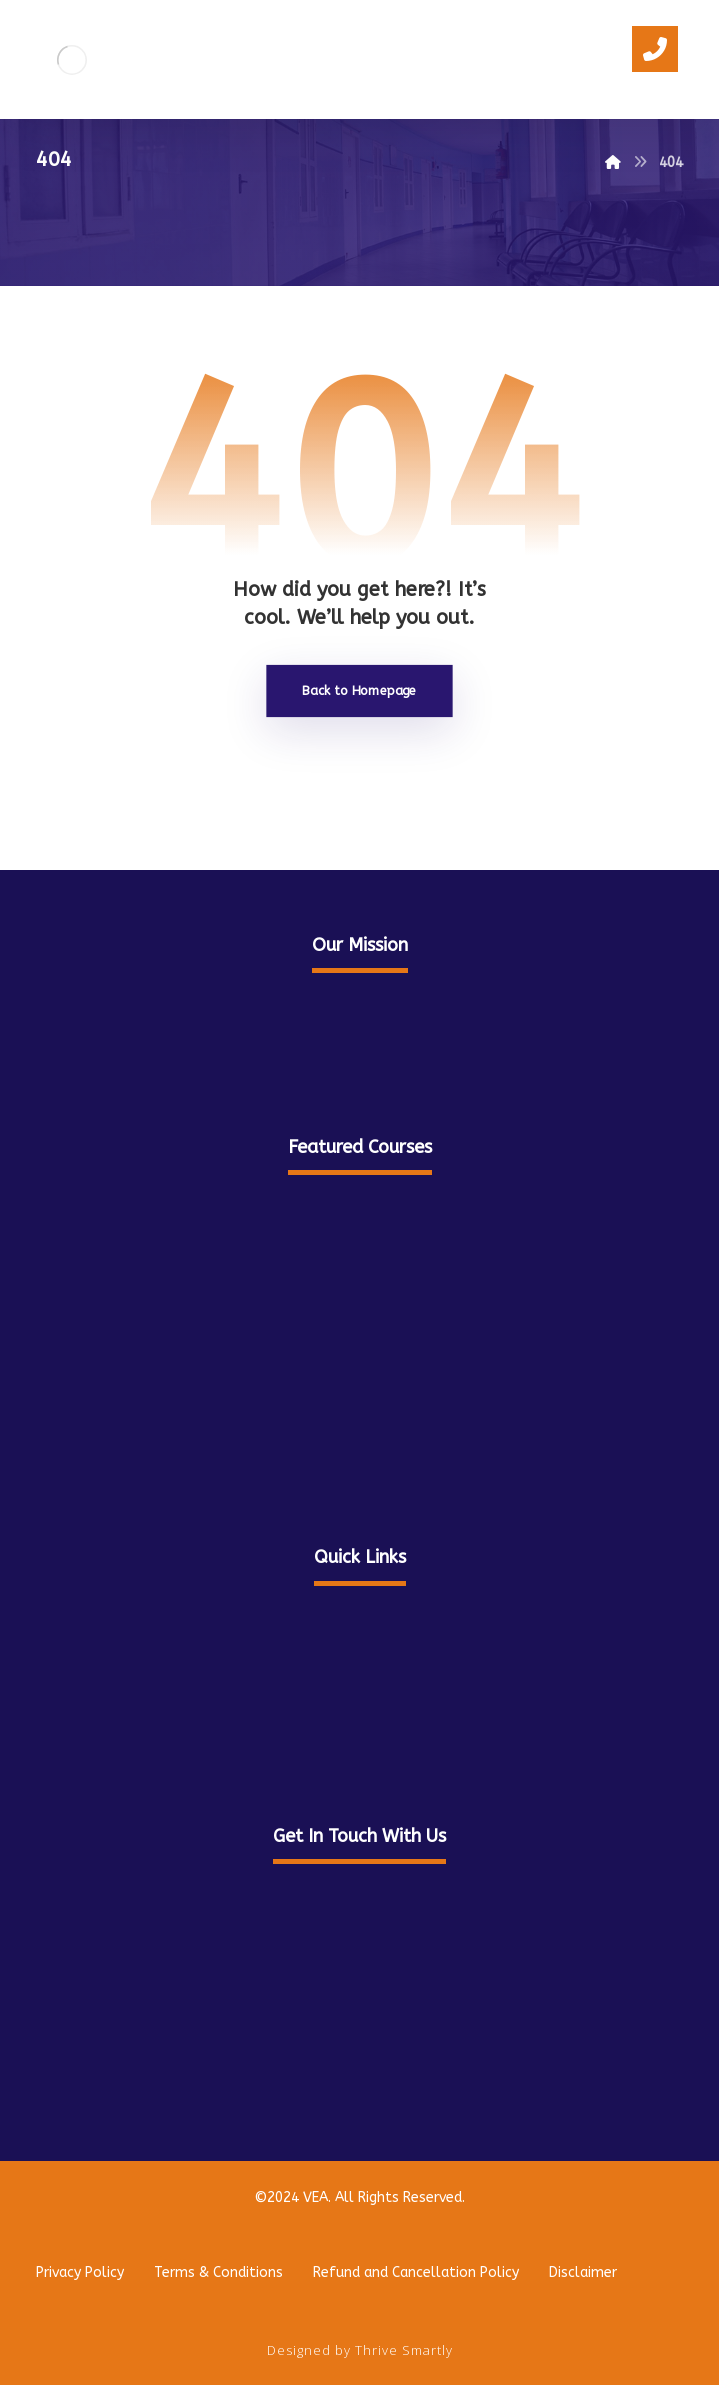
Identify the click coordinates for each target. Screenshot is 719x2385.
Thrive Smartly (404, 2350)
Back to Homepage (359, 690)
